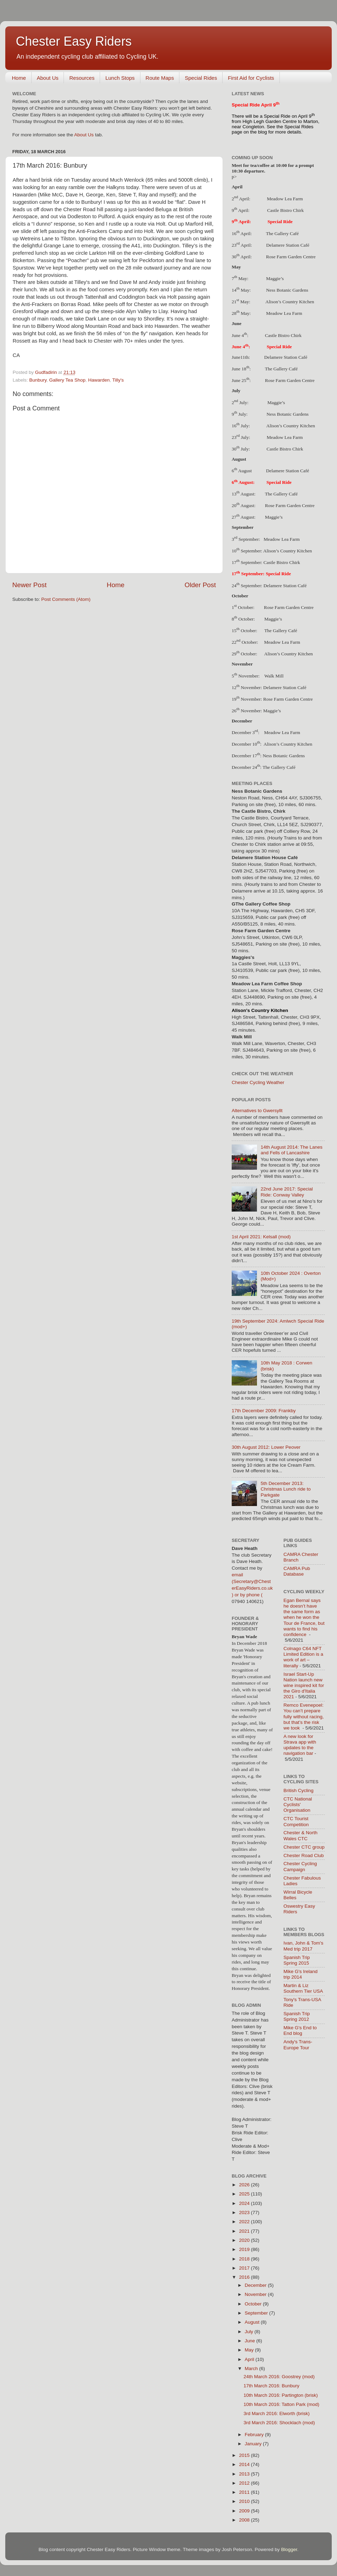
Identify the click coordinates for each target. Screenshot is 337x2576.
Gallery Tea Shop (67, 380)
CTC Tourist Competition (296, 1821)
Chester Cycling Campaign (300, 1866)
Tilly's (118, 380)
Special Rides (201, 78)
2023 (245, 2212)
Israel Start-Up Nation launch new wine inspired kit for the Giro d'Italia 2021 (304, 1686)
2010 (245, 2501)
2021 (245, 2231)
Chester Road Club (304, 1855)
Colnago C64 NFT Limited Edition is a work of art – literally (303, 1657)
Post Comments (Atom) (66, 599)
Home (19, 78)
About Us (48, 78)
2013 (245, 2474)
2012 (245, 2483)
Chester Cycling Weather (258, 1082)
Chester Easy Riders (74, 41)
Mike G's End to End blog (300, 2030)
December (256, 2285)
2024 (245, 2203)
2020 (245, 2240)
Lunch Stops (119, 78)
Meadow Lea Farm (282, 538)
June (250, 2340)
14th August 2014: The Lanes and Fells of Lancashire (291, 1149)
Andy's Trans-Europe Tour (298, 2044)
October (254, 2303)
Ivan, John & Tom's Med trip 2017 (303, 1945)
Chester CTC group (304, 1847)
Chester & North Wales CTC (301, 1835)
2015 (245, 2455)
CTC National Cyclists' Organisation (298, 1804)
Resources (81, 78)
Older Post (200, 585)
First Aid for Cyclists (251, 78)
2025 (245, 2194)
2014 (245, 2464)
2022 (245, 2221)
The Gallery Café (282, 233)
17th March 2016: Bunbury (271, 2385)
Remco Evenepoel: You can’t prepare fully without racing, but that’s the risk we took (304, 1716)
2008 (245, 2520)
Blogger (289, 2549)
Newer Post (29, 585)
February (255, 2434)
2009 (245, 2510)
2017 (245, 2268)
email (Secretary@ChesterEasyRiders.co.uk (252, 1581)
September (257, 2313)
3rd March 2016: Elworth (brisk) (277, 2413)
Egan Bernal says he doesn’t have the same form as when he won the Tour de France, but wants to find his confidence (304, 1617)
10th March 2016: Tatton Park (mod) (281, 2404)
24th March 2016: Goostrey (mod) (279, 2376)
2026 (245, 2184)
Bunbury (37, 380)
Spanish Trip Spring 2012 (297, 2016)
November (256, 2294)
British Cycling (299, 1790)
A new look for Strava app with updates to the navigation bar (300, 1745)
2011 (245, 2492)
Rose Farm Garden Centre (290, 380)
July (250, 2331)
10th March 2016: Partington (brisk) (281, 2395)
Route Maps (160, 78)
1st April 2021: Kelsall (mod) (261, 1236)
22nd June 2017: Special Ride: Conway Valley (286, 1191)
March (252, 2368)
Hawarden (99, 380)
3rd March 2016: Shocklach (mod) (279, 2422)
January (254, 2443)
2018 (245, 2259)
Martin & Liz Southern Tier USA (303, 1988)
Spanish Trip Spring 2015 (297, 1960)
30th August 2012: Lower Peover (266, 1447)
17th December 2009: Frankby (264, 1410)
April (250, 2359)
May (250, 2350)
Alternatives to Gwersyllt (257, 1110)
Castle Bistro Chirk (283, 335)
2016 (245, 2277)
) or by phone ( (247, 1594)
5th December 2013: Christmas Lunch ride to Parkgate (285, 1489)
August (253, 2322)
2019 (245, 2249)
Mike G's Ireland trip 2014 (301, 1974)
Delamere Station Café (286, 357)
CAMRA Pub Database (297, 1571)
